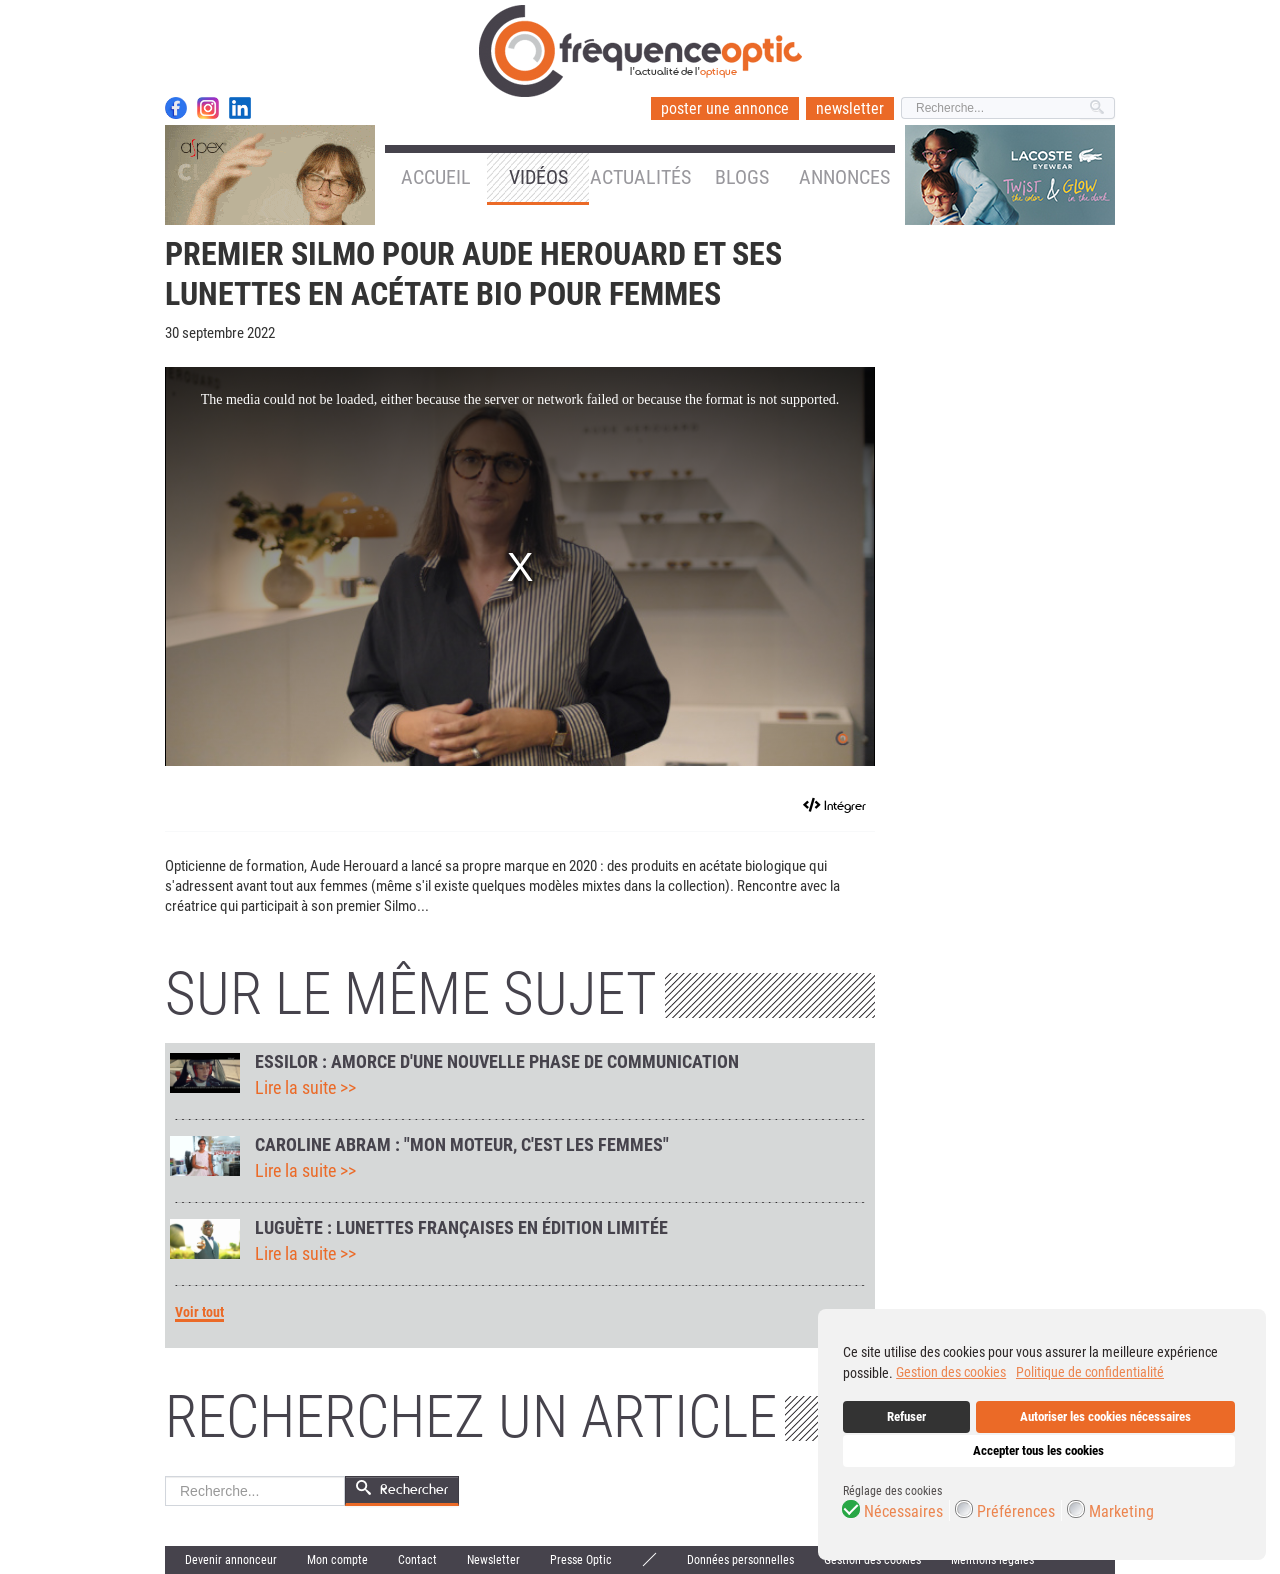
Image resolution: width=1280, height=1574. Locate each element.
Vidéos (538, 177)
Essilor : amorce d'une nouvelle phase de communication (497, 1062)
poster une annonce (725, 108)
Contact (417, 1560)
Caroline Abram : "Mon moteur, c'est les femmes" (462, 1145)
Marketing (1121, 1512)
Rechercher (165, 1476)
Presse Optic (581, 1560)
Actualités (640, 177)
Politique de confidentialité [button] (1090, 1372)
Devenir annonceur (231, 1560)
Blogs (742, 177)
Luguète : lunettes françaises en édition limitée (461, 1228)
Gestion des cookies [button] (951, 1372)
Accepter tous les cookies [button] (1038, 1450)
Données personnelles (740, 1560)
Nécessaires (903, 1512)
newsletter (850, 108)
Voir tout (199, 1312)
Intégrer (845, 805)
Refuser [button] (906, 1416)
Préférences (1016, 1512)
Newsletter (493, 1560)
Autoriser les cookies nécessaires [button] (1105, 1416)
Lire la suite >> (305, 1088)
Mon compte (337, 1560)
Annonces (844, 177)
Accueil (436, 177)
